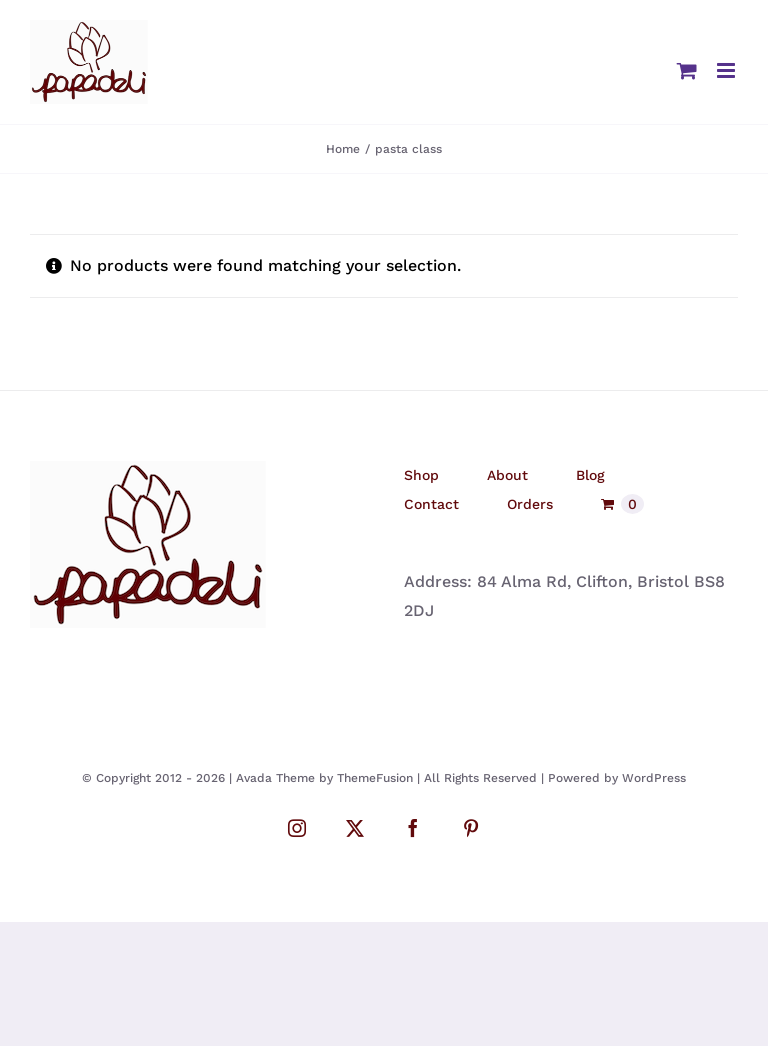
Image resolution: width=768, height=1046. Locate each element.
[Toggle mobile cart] (687, 70)
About (507, 475)
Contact (431, 504)
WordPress (654, 778)
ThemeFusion (375, 778)
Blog (590, 475)
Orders (530, 504)
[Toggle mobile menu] (727, 70)
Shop (421, 475)
